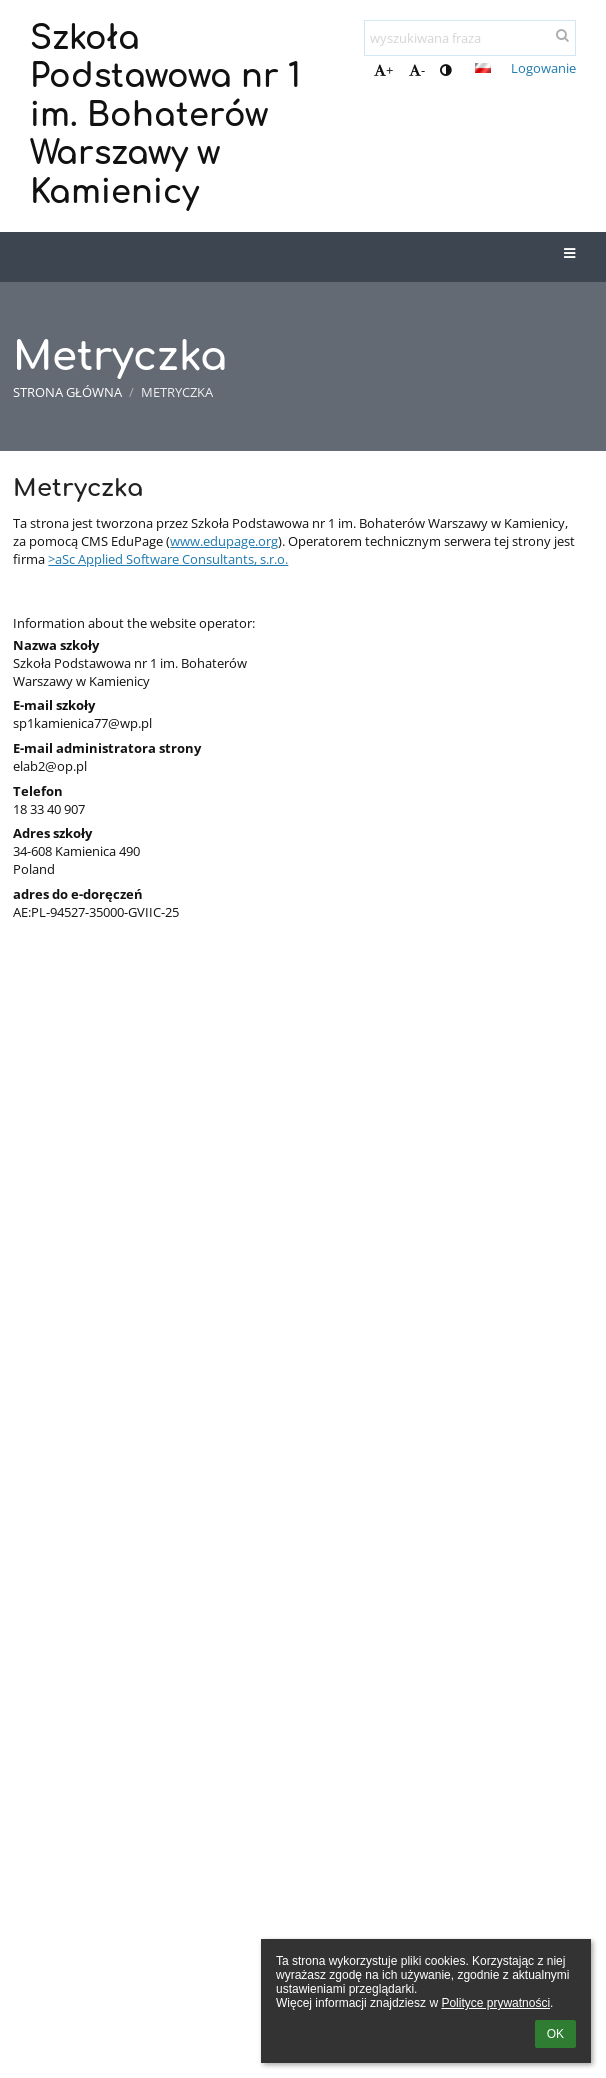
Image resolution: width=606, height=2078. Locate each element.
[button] (483, 68)
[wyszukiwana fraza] (470, 38)
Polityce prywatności (495, 2003)
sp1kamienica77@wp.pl (82, 723)
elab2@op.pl (50, 766)
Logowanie (543, 68)
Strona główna (67, 392)
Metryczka (177, 392)
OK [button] (555, 2034)
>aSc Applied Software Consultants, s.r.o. (168, 559)
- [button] (417, 70)
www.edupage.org (224, 541)
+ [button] (383, 70)
